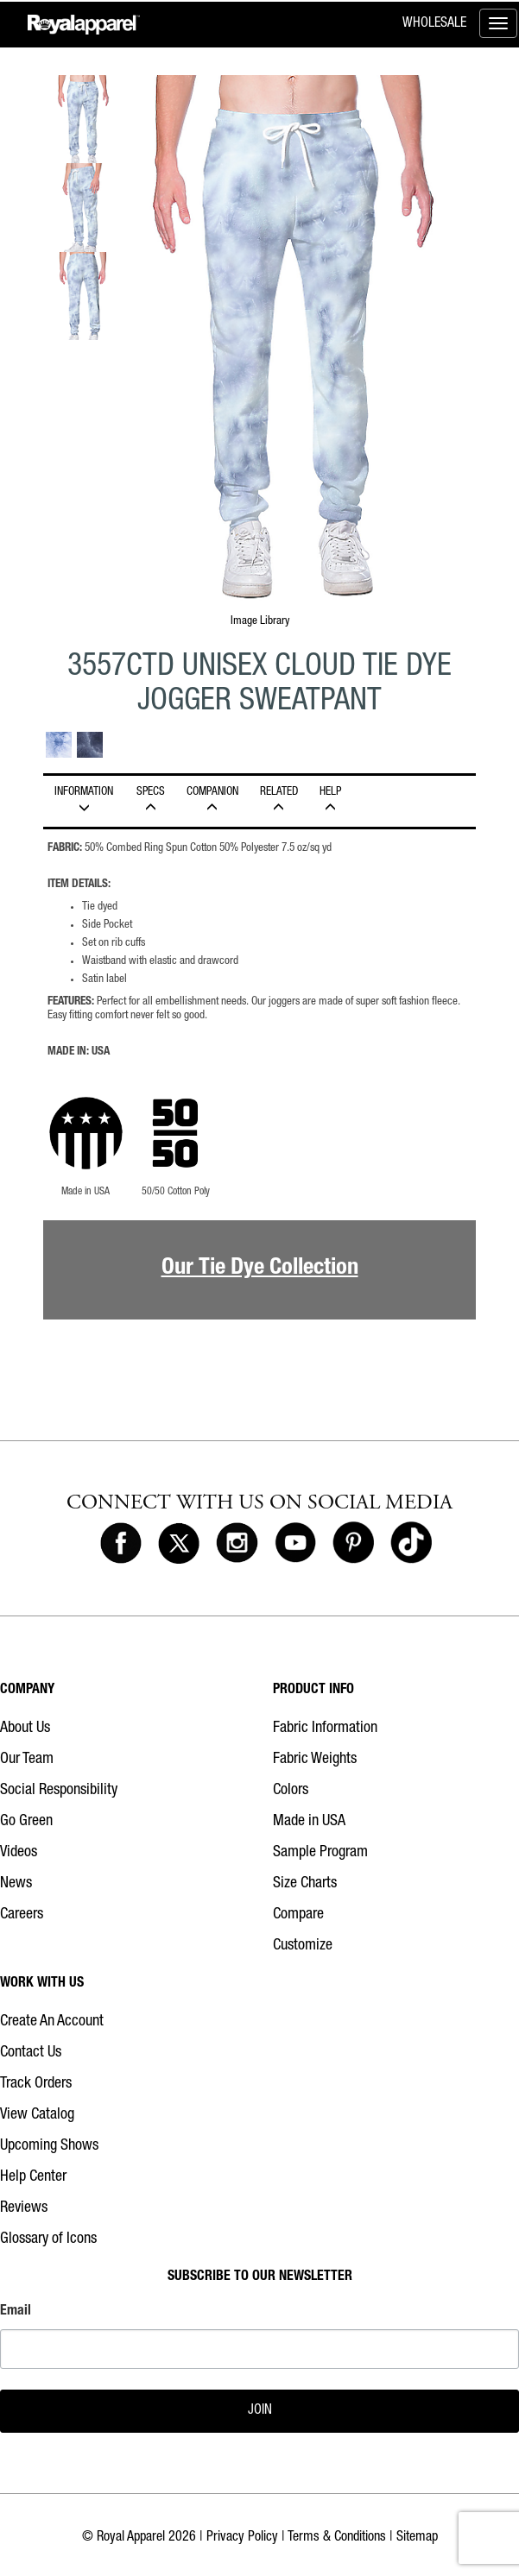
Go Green (26, 1822)
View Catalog (37, 2115)
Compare (298, 1915)
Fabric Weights (315, 1759)
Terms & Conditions (337, 2538)
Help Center (33, 2177)
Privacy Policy (242, 2538)
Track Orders (36, 2084)
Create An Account (52, 2022)
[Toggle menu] (498, 23)
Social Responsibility (58, 1790)
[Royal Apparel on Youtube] (295, 1544)
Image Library (260, 621)
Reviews (23, 2208)
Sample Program (320, 1853)
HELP (329, 800)
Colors (290, 1790)
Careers (21, 1915)
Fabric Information (325, 1728)
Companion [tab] (212, 800)
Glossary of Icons (48, 2239)
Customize (302, 1946)
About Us (25, 1728)
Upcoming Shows (49, 2146)
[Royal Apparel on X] (178, 1544)
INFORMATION (83, 800)
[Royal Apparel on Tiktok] (411, 1544)
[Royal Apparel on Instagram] (236, 1544)
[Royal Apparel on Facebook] (121, 1544)
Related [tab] (278, 800)
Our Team (27, 1759)
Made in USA (309, 1822)
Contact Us (30, 2053)
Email (15, 2312)
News (16, 1884)
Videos (18, 1853)
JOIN (260, 2411)
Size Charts (305, 1884)
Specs (150, 800)
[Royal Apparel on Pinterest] (353, 1544)
